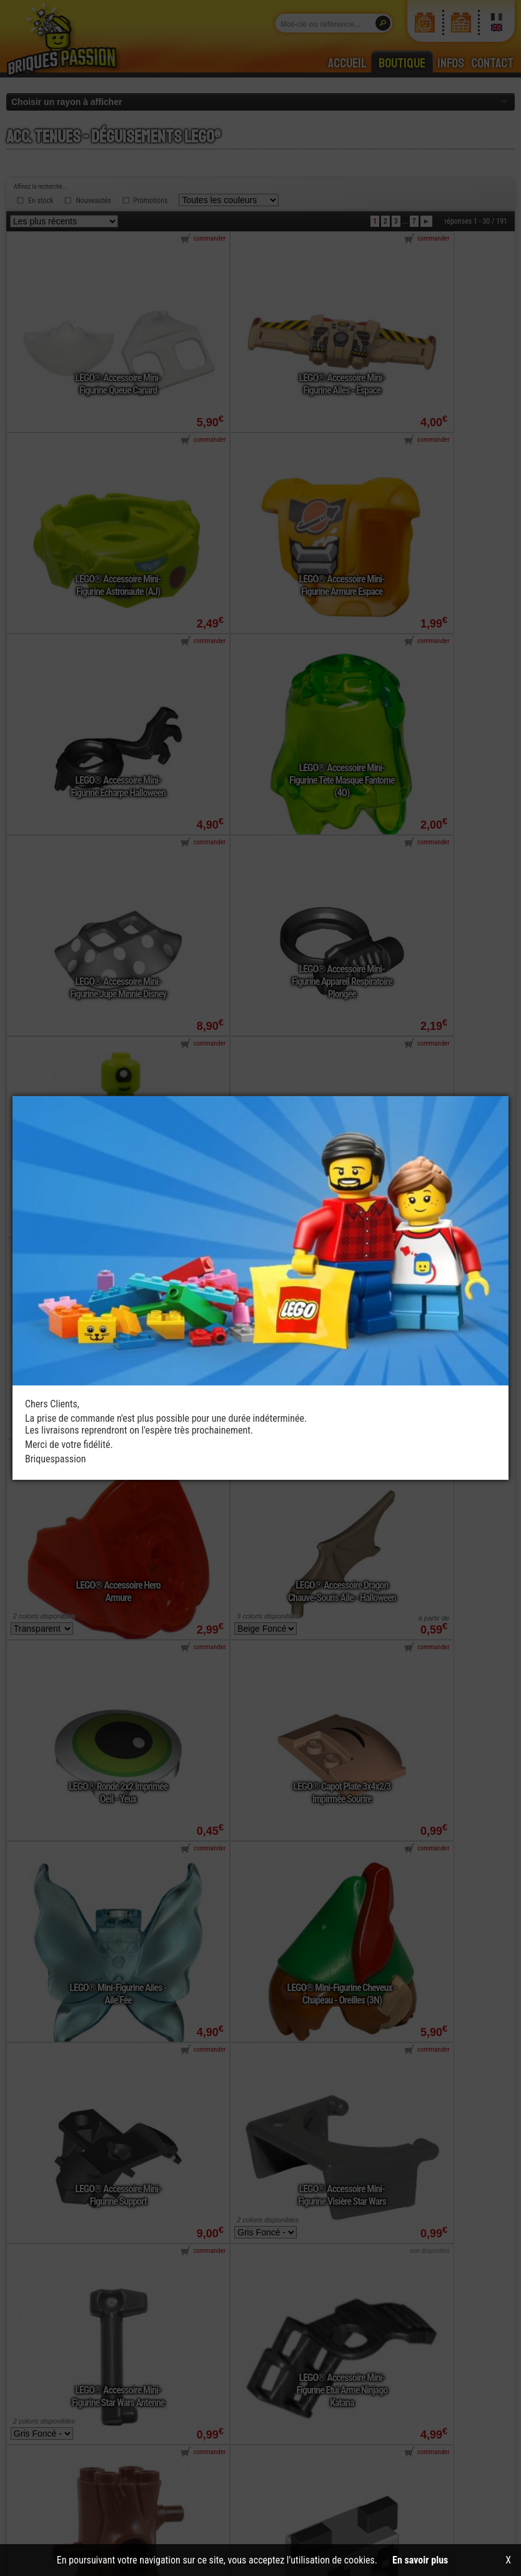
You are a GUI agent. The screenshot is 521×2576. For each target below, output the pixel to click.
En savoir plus (420, 2560)
